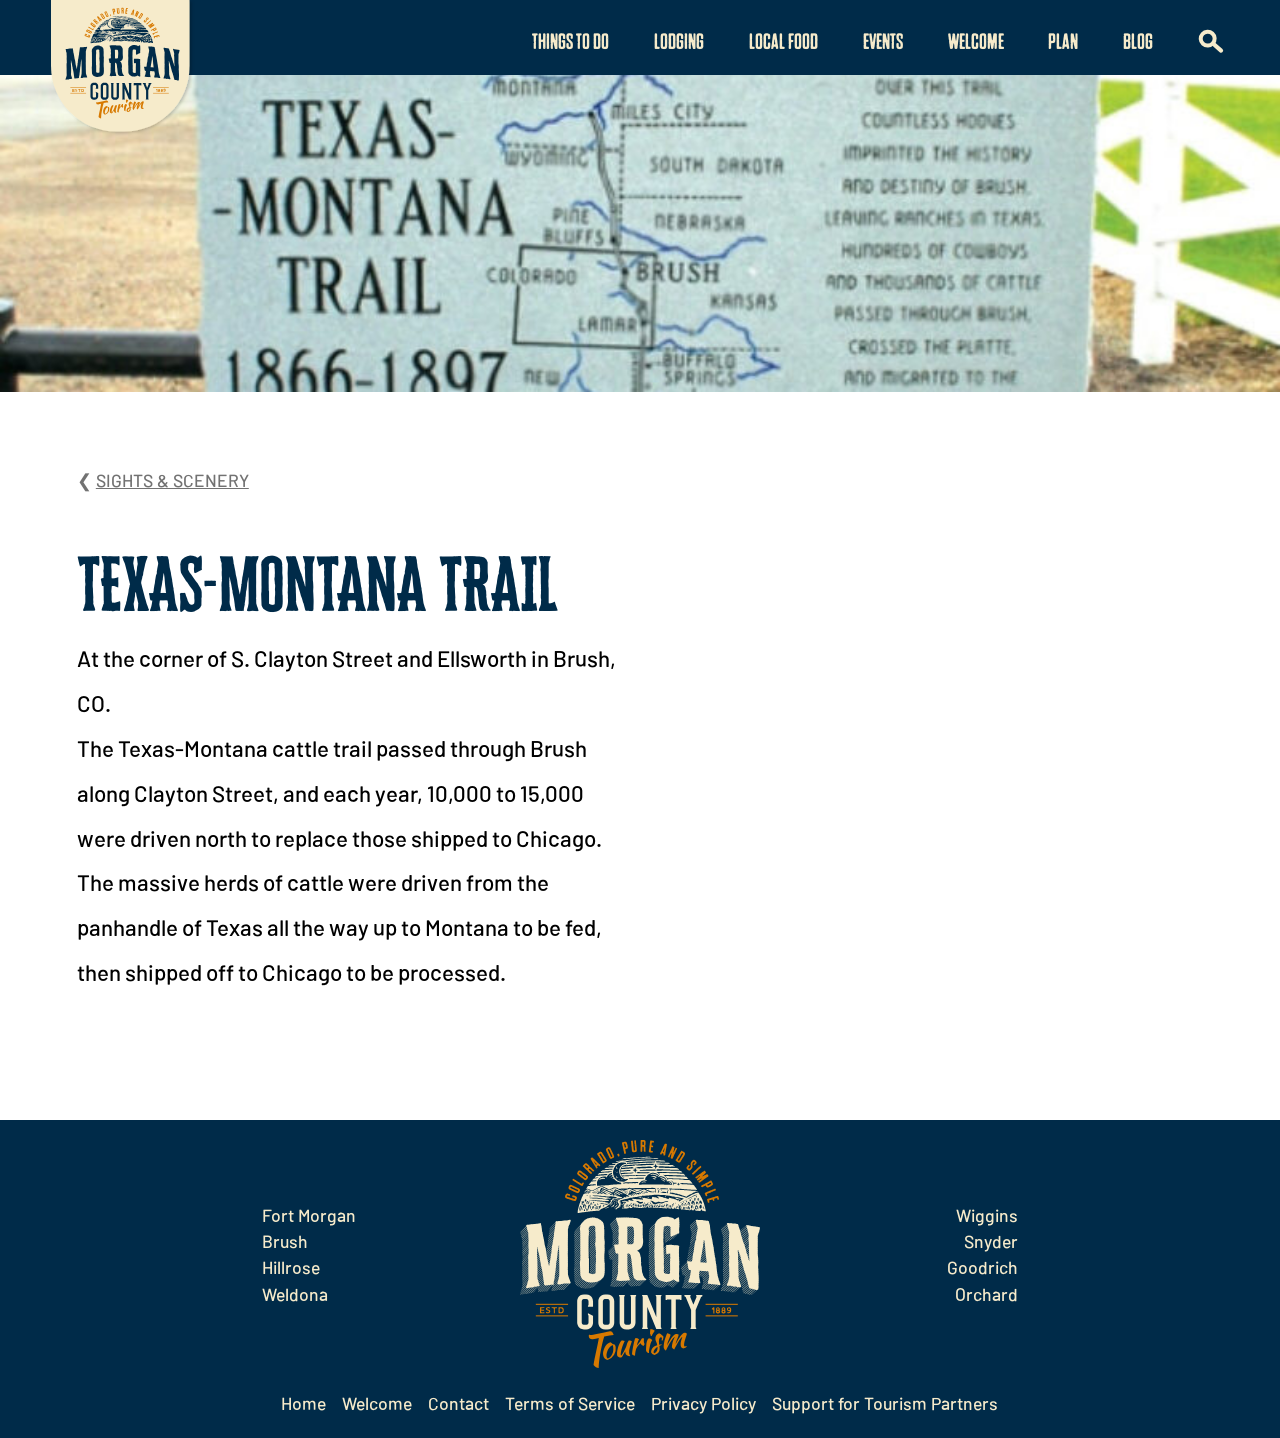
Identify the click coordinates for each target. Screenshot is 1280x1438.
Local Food (783, 42)
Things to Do (570, 42)
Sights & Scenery (172, 480)
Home (303, 1403)
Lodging (679, 42)
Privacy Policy (703, 1403)
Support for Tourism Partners (885, 1403)
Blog (1138, 42)
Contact (458, 1403)
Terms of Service (570, 1403)
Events (883, 42)
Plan (1063, 42)
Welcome (976, 42)
